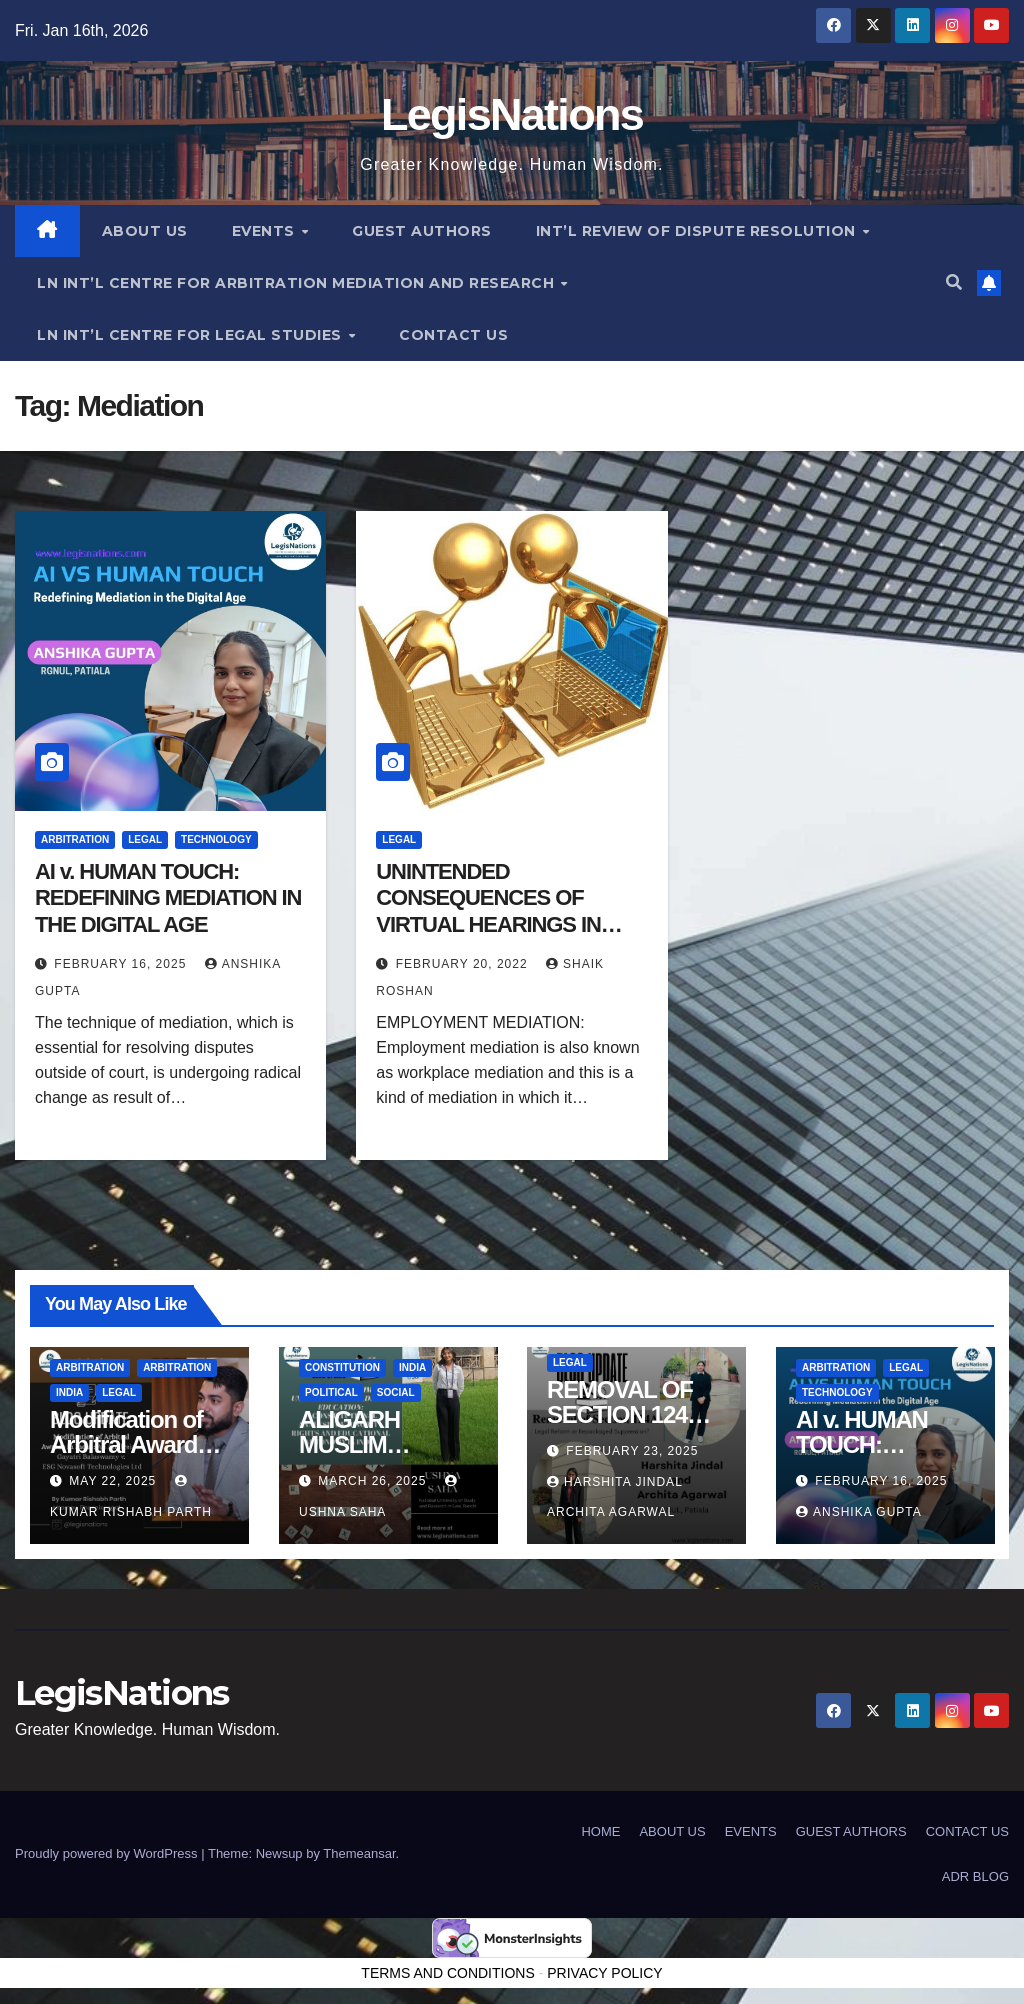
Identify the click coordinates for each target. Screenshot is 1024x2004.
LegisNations (512, 114)
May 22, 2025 (114, 1481)
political (331, 1393)
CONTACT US (453, 335)
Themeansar (359, 1853)
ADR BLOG (975, 1876)
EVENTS (266, 231)
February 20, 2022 (464, 964)
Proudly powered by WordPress (108, 1853)
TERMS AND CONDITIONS (447, 1973)
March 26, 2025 (374, 1481)
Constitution (342, 1368)
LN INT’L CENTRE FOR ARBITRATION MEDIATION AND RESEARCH (298, 283)
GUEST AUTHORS (422, 231)
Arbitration (75, 839)
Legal (145, 839)
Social (395, 1393)
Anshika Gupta (859, 1512)
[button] (954, 282)
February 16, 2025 (122, 964)
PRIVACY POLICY (604, 1973)
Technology (216, 839)
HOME (600, 1831)
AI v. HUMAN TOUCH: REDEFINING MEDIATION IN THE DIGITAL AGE (168, 898)
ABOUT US (145, 231)
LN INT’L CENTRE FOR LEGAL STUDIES (191, 335)
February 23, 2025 (632, 1451)
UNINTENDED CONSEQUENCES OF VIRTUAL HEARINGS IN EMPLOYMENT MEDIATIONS (488, 924)
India (69, 1393)
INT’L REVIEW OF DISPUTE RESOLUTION (698, 231)
